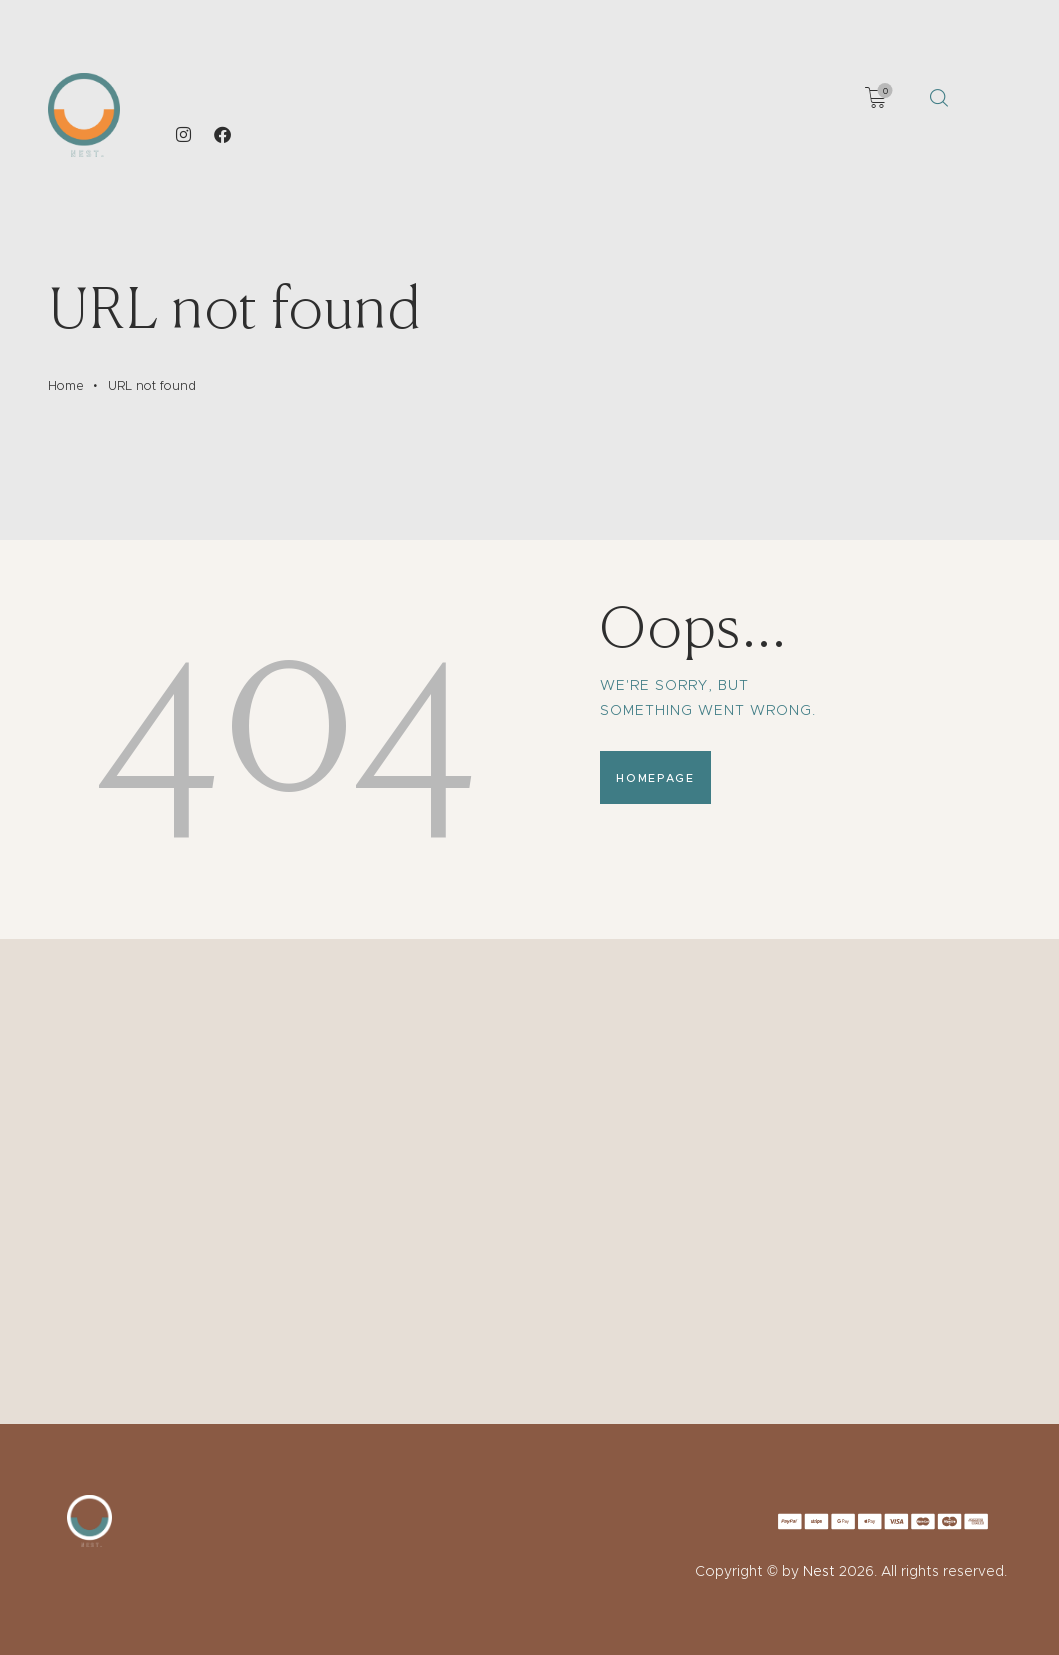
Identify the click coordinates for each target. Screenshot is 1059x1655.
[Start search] (938, 98)
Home (66, 385)
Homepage (655, 778)
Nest (819, 1571)
